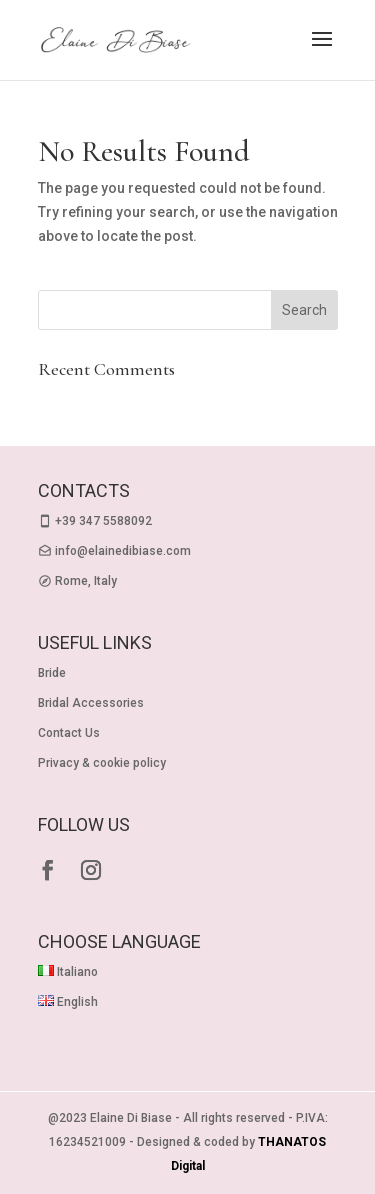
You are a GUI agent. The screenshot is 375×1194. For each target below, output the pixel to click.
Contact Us (69, 733)
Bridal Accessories (91, 703)
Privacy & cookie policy (102, 763)
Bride (52, 673)
